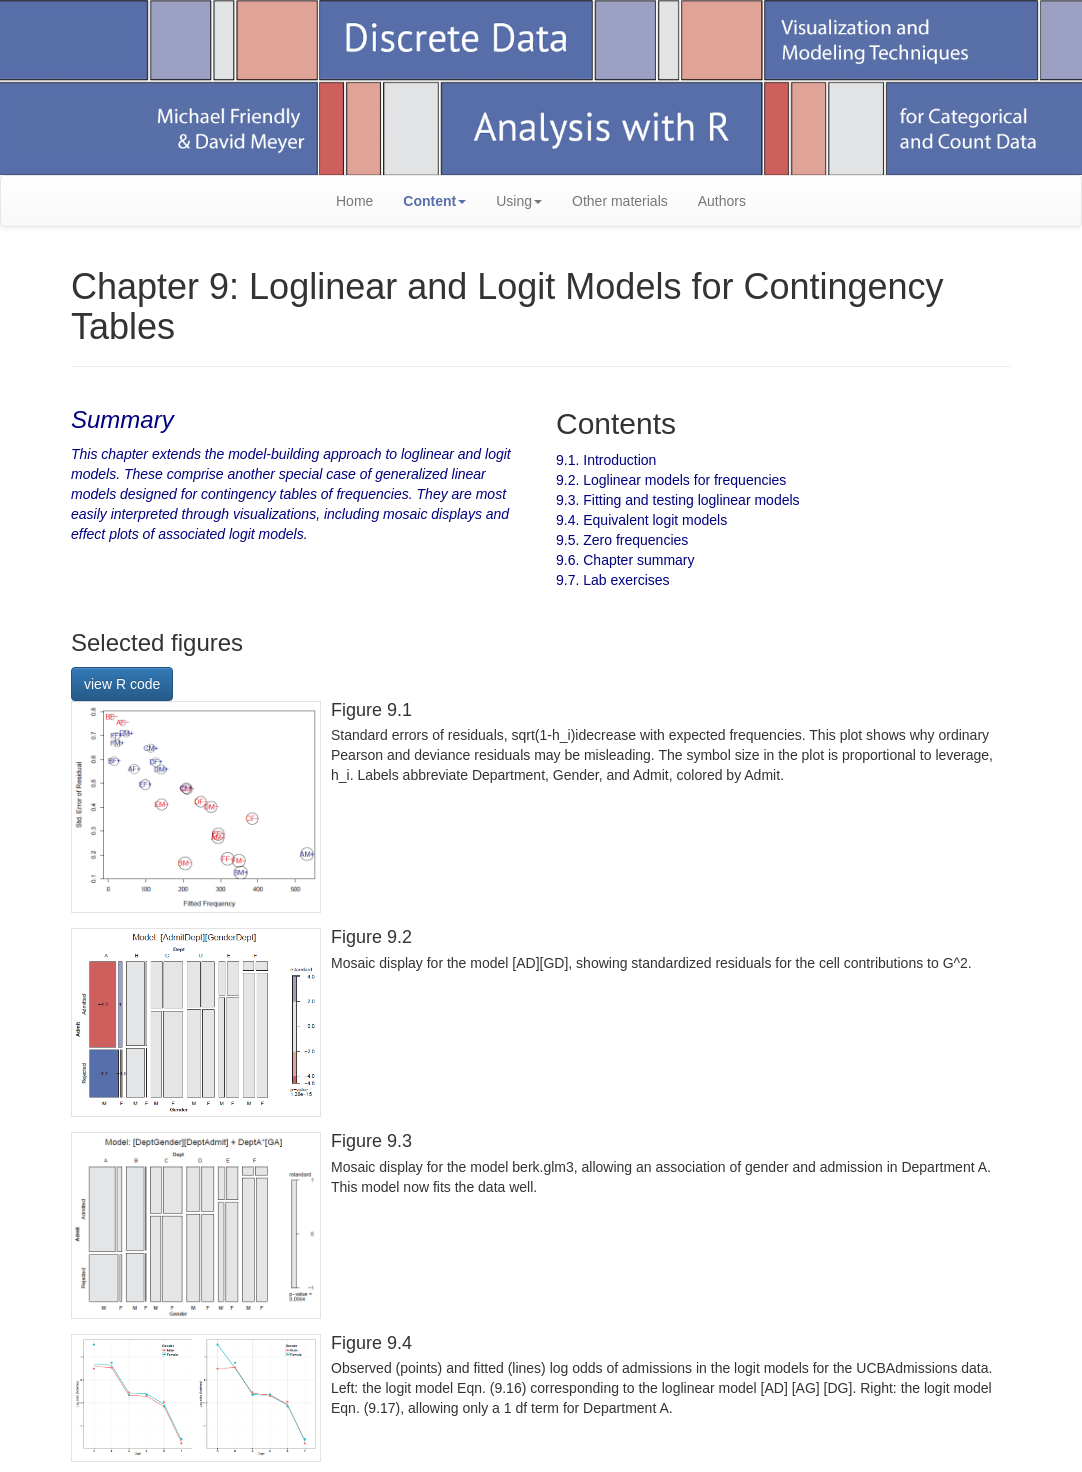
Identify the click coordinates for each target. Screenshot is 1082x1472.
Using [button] (519, 201)
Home (354, 201)
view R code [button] (122, 684)
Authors (722, 201)
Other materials (620, 201)
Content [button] (434, 201)
